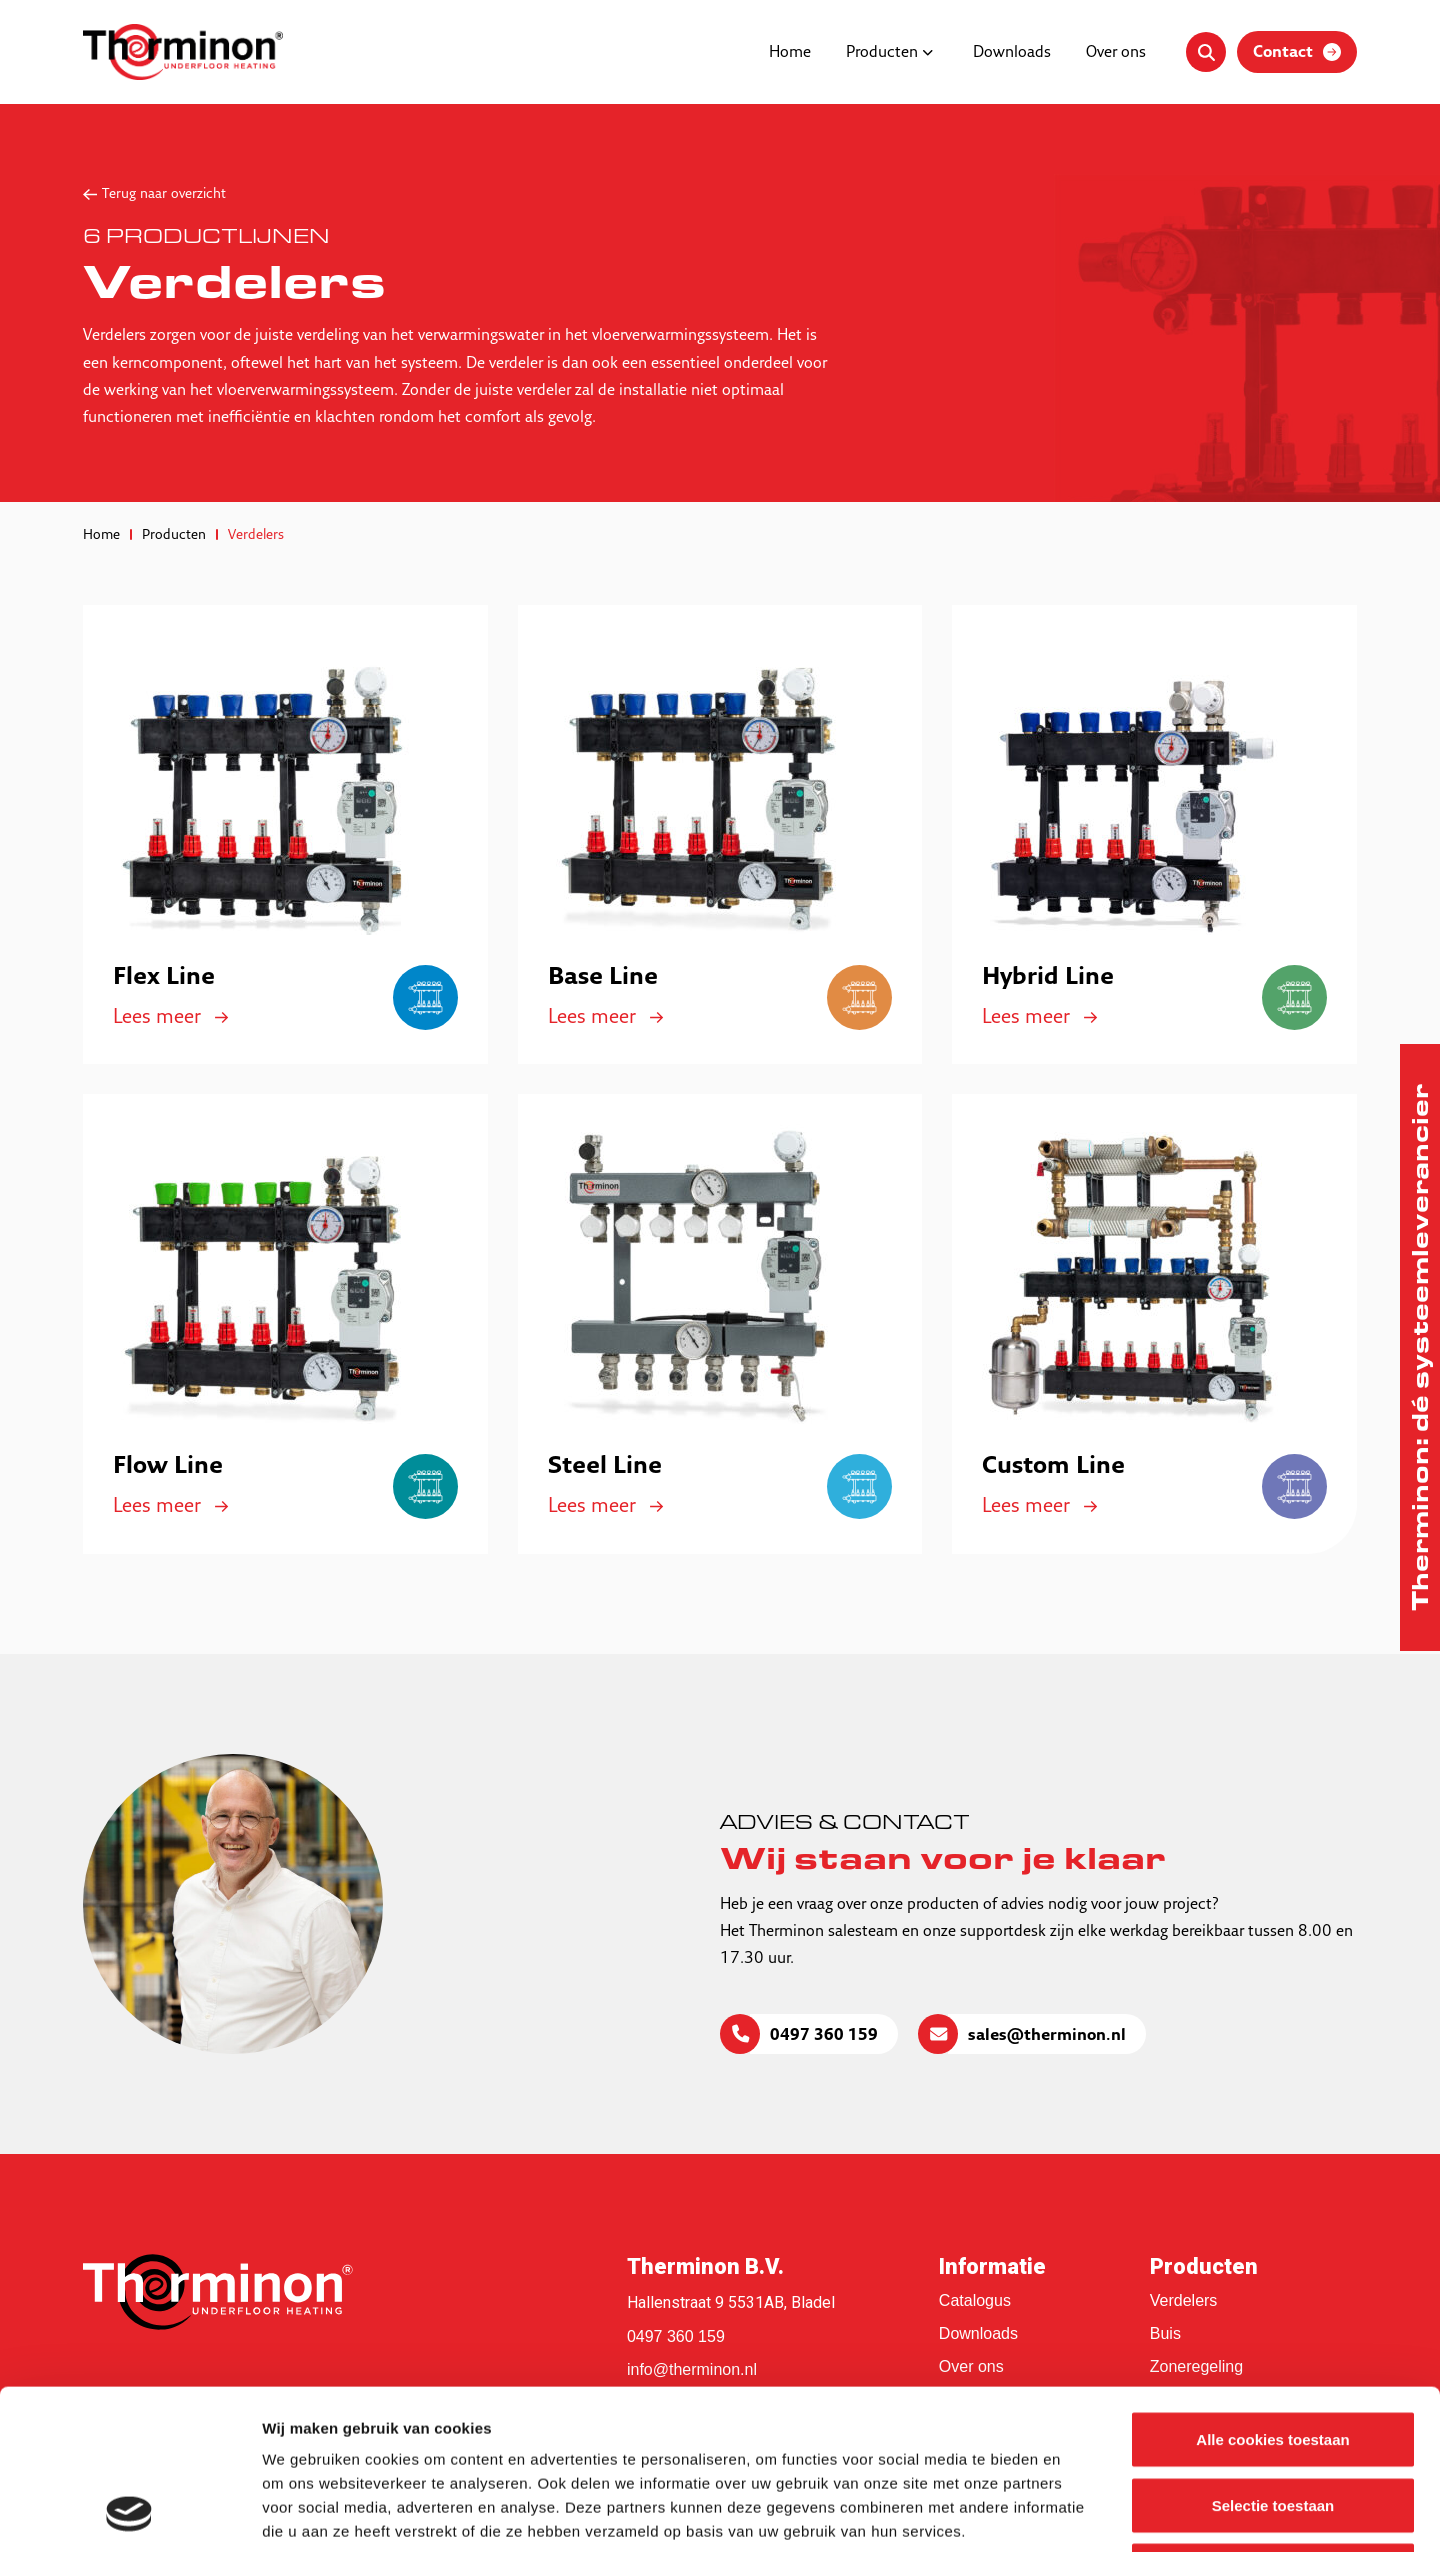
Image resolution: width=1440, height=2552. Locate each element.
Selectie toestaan (1273, 2355)
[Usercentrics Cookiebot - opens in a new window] (129, 2513)
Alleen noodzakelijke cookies (1273, 2420)
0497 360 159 (824, 2036)
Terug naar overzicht (164, 194)
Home (790, 53)
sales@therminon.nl (1047, 2036)
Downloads (1012, 53)
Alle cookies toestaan (1272, 2289)
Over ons (1116, 53)
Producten (882, 53)
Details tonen (1080, 2512)
